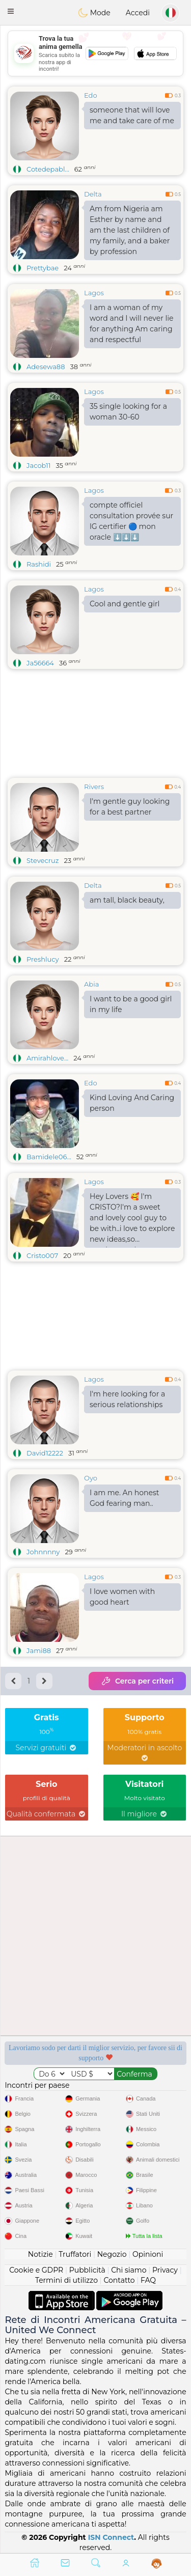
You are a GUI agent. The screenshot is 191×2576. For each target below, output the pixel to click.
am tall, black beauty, (127, 900)
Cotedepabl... (47, 169)
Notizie (40, 2254)
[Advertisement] (95, 53)
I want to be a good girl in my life (131, 1004)
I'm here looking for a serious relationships (127, 1399)
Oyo (90, 1478)
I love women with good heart (122, 1597)
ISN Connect (111, 2537)
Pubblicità (87, 2270)
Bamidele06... (48, 1157)
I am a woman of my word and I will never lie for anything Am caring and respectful (131, 323)
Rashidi (38, 564)
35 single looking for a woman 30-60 (128, 412)
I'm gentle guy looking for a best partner (130, 807)
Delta (93, 194)
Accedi (138, 12)
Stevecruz (42, 860)
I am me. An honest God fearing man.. (124, 1498)
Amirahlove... (47, 1058)
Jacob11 (38, 465)
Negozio (112, 2254)
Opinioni (147, 2254)
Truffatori (75, 2254)
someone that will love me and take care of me (132, 115)
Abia (91, 984)
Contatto (118, 2280)
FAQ (148, 2280)
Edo (90, 95)
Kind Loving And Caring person (132, 1103)
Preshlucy (42, 959)
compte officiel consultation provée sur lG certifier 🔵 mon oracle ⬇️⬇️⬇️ (131, 521)
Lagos (94, 293)
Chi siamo (128, 2270)
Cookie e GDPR (36, 2270)
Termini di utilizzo (66, 2280)
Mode (94, 13)
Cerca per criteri (137, 1681)
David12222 (44, 1453)
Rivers (94, 786)
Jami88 (38, 1650)
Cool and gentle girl (124, 603)
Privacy (165, 2270)
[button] (10, 11)
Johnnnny (43, 1552)
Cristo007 (42, 1255)
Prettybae (42, 268)
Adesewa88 (45, 366)
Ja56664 (40, 663)
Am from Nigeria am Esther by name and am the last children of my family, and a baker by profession (130, 230)
